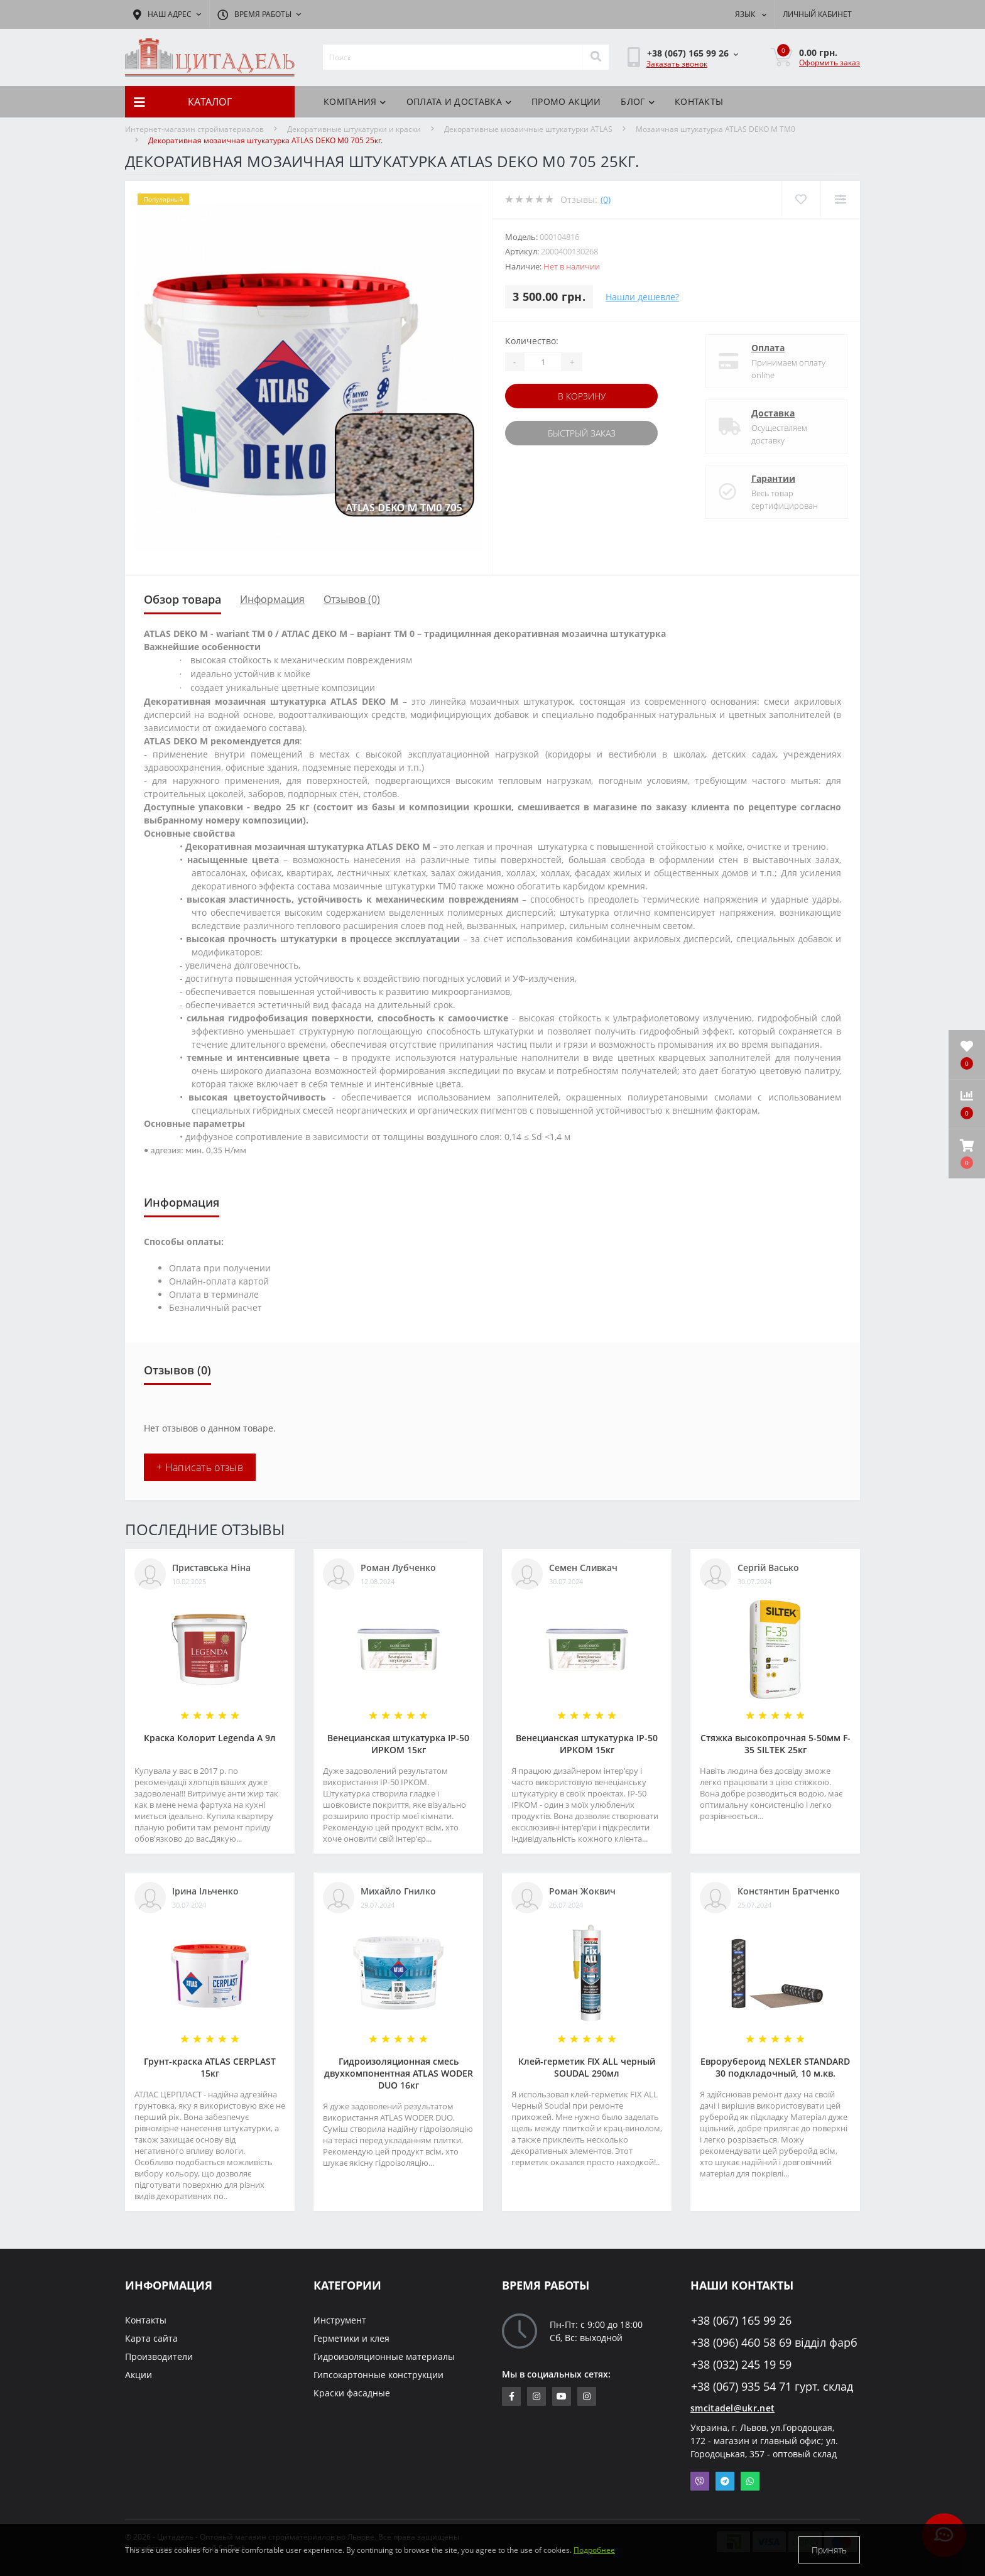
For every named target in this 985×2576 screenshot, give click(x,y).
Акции (138, 2375)
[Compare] (840, 199)
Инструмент (339, 2320)
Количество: (531, 341)
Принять (829, 2550)
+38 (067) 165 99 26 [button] (741, 2320)
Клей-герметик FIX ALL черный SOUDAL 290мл (586, 2067)
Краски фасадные (351, 2393)
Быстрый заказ (582, 433)
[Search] (595, 57)
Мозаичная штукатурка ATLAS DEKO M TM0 (715, 129)
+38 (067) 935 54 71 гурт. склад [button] (772, 2386)
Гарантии (773, 478)
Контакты (699, 101)
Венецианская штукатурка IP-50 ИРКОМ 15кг (398, 1744)
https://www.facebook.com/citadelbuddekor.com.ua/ (511, 2396)
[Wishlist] (800, 199)
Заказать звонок (676, 63)
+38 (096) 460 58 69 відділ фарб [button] (774, 2342)
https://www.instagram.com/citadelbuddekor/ (586, 2396)
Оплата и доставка (458, 101)
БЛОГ (638, 101)
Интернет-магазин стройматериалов (194, 129)
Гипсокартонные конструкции (378, 2375)
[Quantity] (543, 361)
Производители (159, 2356)
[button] (967, 1153)
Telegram (725, 2481)
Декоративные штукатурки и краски (354, 129)
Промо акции (566, 101)
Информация (272, 599)
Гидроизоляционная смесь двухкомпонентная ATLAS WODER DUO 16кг (398, 2073)
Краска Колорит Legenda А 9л (210, 1738)
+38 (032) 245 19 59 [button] (741, 2364)
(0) (606, 199)
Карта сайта (151, 2338)
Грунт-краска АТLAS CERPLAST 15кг (210, 2067)
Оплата (768, 348)
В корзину (582, 396)
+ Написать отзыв (199, 1467)
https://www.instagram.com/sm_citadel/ (536, 2396)
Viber (699, 2481)
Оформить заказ (829, 62)
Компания (355, 101)
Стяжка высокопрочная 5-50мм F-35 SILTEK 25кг (775, 1744)
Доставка (773, 413)
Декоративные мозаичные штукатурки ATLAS (528, 129)
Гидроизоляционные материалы (384, 2356)
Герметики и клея (351, 2338)
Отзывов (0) (352, 599)
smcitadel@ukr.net (732, 2408)
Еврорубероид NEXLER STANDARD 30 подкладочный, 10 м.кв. (775, 2067)
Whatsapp (750, 2481)
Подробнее (594, 2550)
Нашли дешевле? (642, 297)
